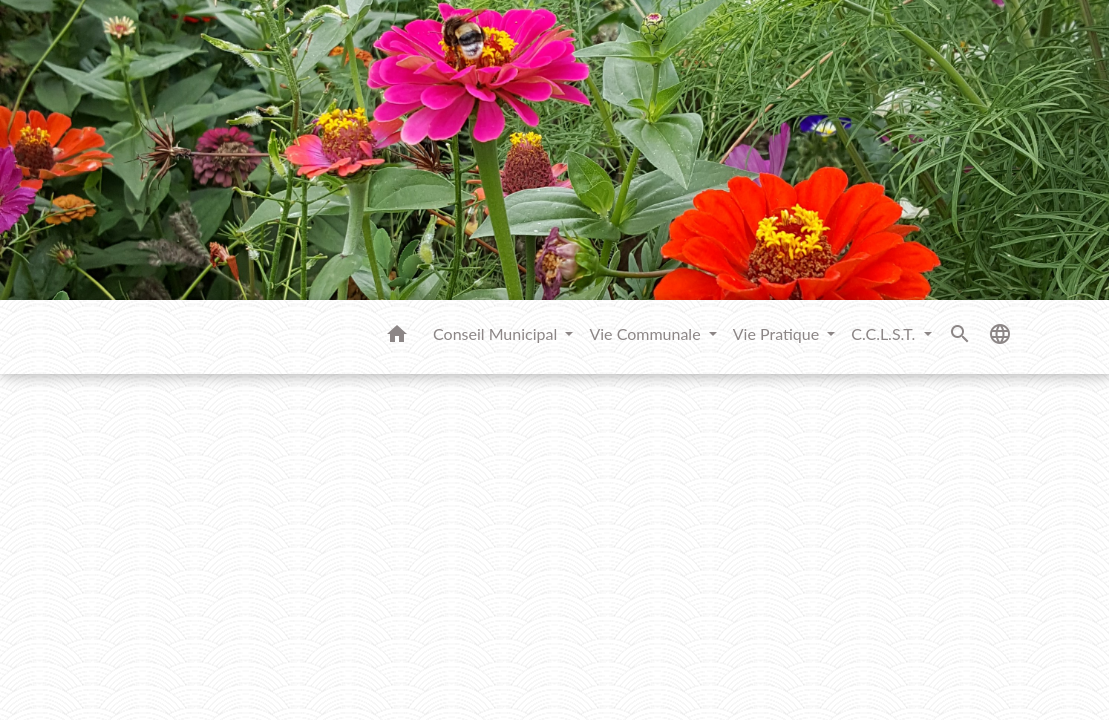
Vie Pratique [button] (778, 333)
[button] (397, 337)
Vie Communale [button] (646, 333)
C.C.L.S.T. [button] (885, 333)
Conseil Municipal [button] (497, 333)
